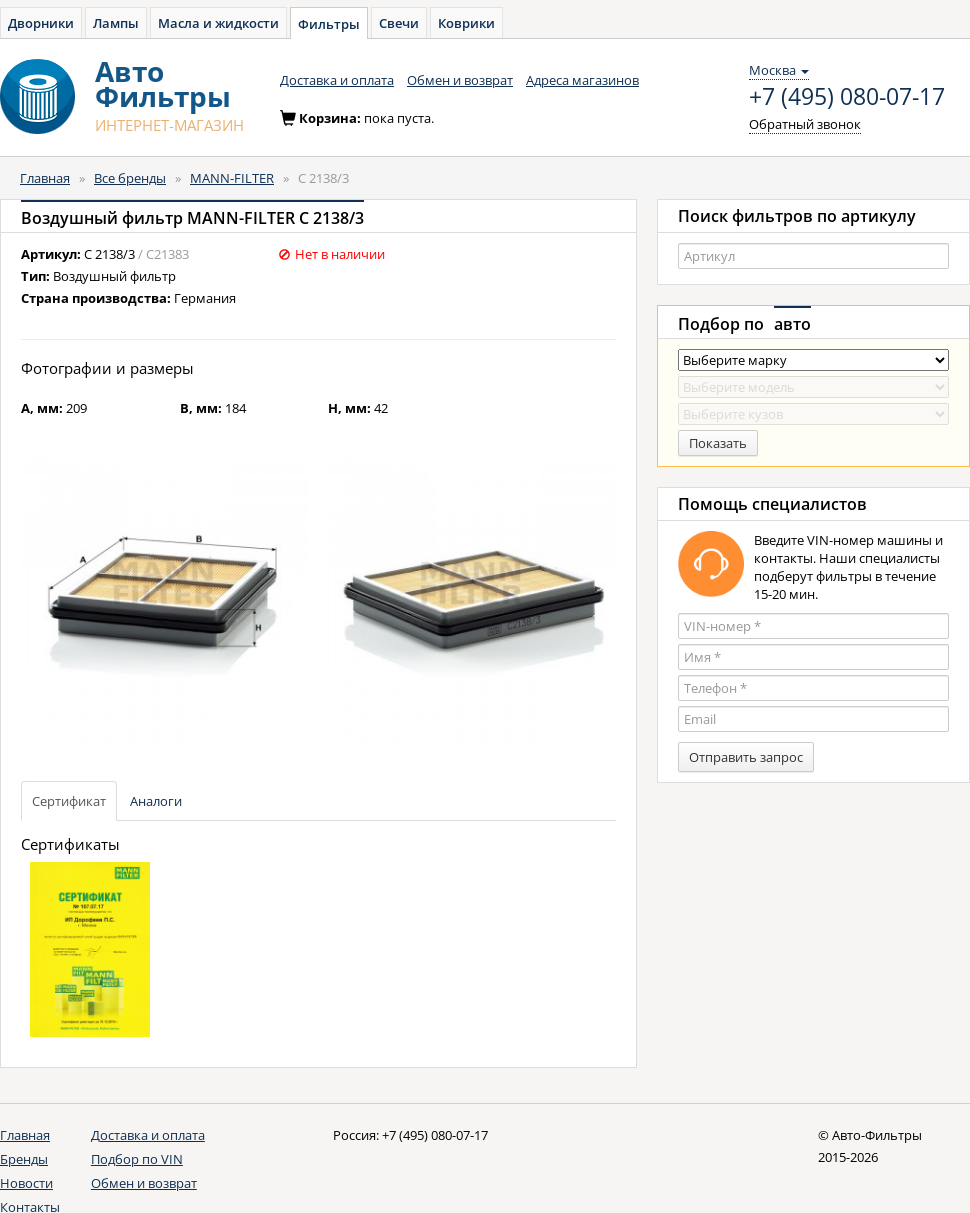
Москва (779, 70)
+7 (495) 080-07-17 (847, 97)
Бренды (24, 1159)
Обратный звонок (805, 124)
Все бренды (130, 178)
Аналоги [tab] (156, 801)
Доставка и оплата (337, 80)
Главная (45, 178)
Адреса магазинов (582, 80)
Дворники (41, 23)
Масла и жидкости (218, 23)
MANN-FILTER (232, 178)
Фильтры (329, 24)
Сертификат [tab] (69, 801)
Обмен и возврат (460, 80)
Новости (26, 1183)
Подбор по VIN (137, 1159)
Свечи (399, 23)
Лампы (116, 23)
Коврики (466, 23)
